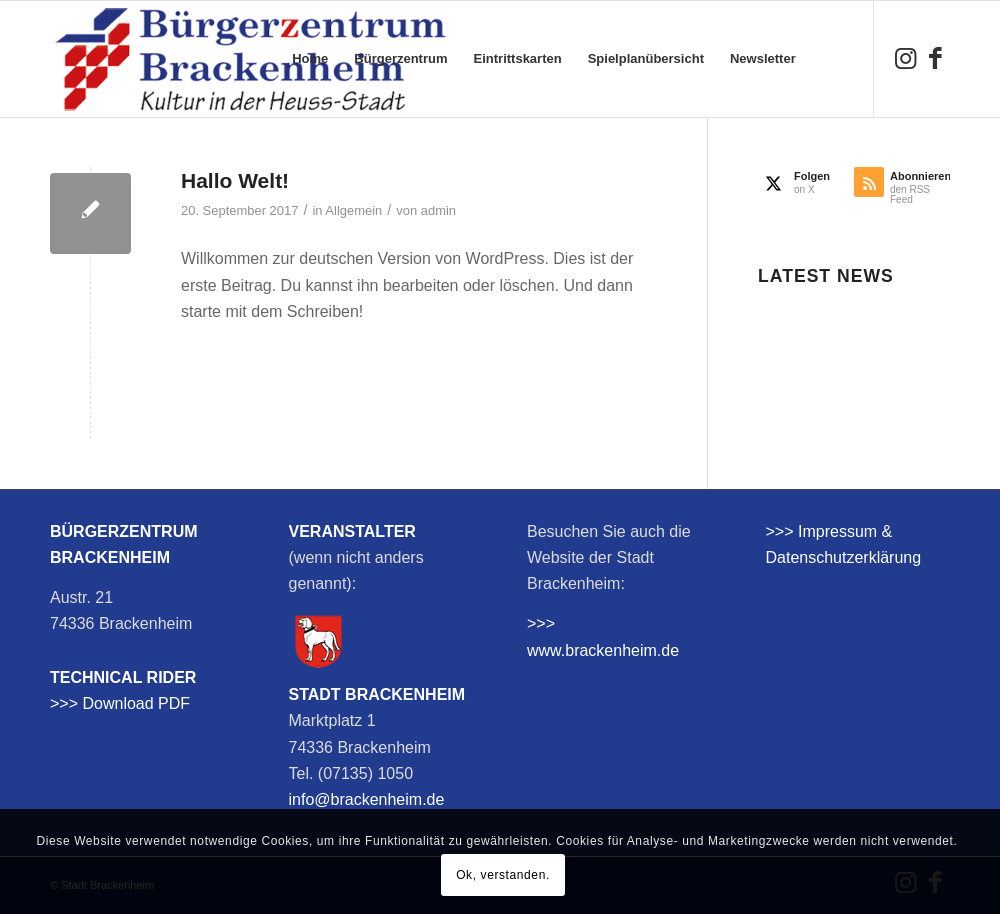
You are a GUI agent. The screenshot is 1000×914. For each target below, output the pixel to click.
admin (438, 210)
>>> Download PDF (120, 703)
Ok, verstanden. (503, 875)
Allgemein (353, 210)
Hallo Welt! (235, 180)
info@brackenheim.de (367, 799)
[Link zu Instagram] (905, 58)
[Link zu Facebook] (935, 58)
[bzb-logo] (250, 59)
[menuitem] (310, 59)
